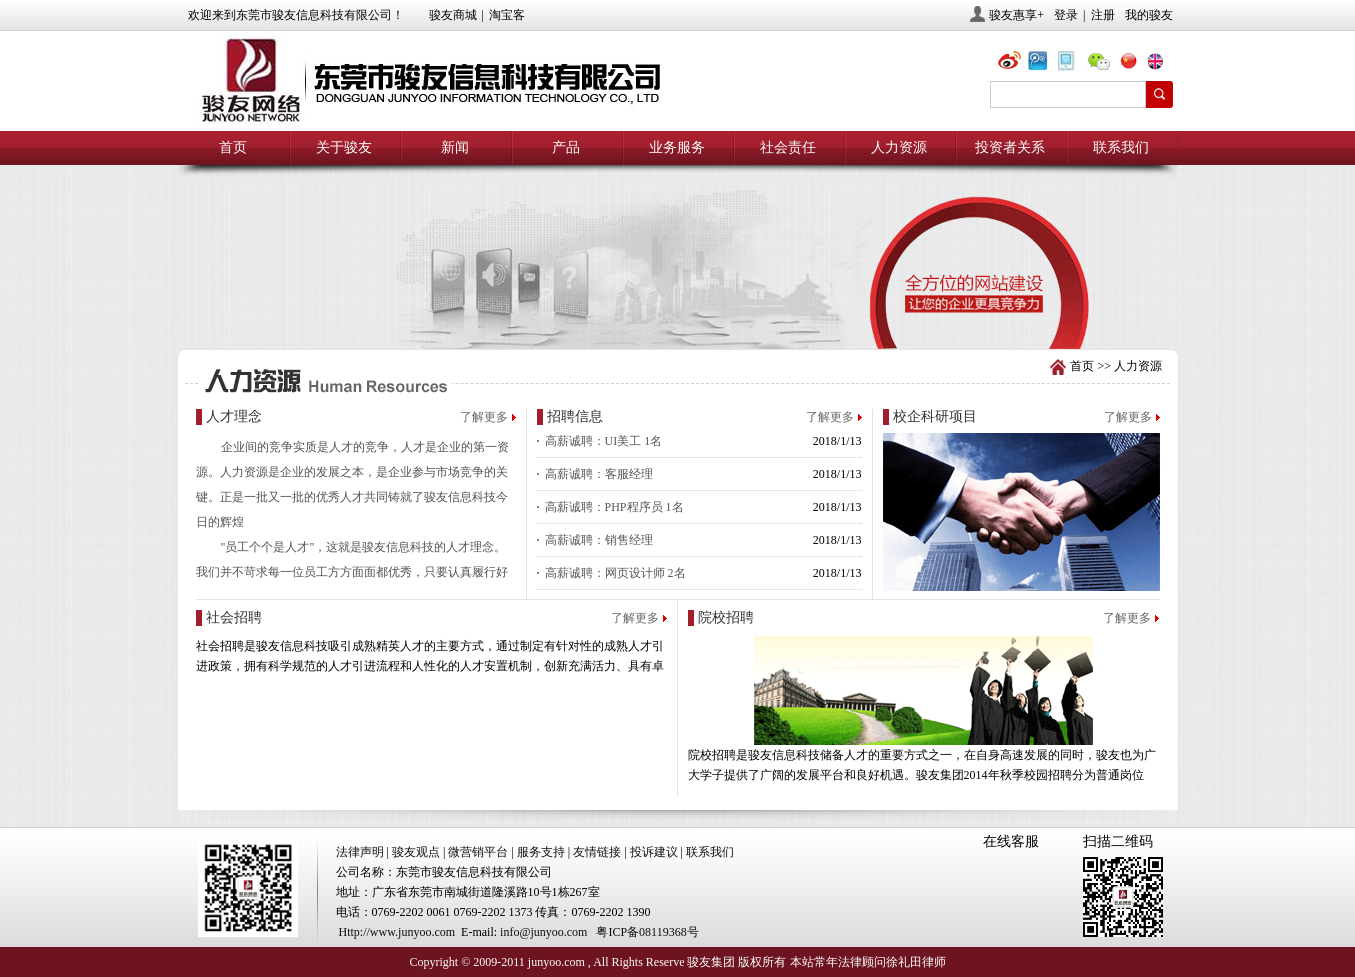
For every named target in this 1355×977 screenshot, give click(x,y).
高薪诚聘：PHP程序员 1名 (614, 507)
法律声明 (360, 852)
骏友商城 (453, 15)
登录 (1066, 15)
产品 (566, 147)
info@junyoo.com (543, 932)
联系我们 (1121, 147)
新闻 (455, 147)
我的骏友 (1149, 15)
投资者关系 (1010, 147)
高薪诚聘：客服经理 (599, 474)
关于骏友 (344, 147)
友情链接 (597, 852)
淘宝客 (507, 15)
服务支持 (541, 852)
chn (1133, 63)
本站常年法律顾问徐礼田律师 (868, 962)
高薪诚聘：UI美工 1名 (604, 441)
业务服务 (677, 147)
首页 (233, 147)
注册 (1103, 15)
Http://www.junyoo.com (397, 932)
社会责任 (788, 147)
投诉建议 (654, 852)
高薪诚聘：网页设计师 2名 (615, 573)
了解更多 (484, 417)
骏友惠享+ (1016, 15)
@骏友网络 (1013, 63)
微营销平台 (478, 852)
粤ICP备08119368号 (647, 932)
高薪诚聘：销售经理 (599, 540)
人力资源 (899, 147)
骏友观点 (416, 852)
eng (1163, 63)
